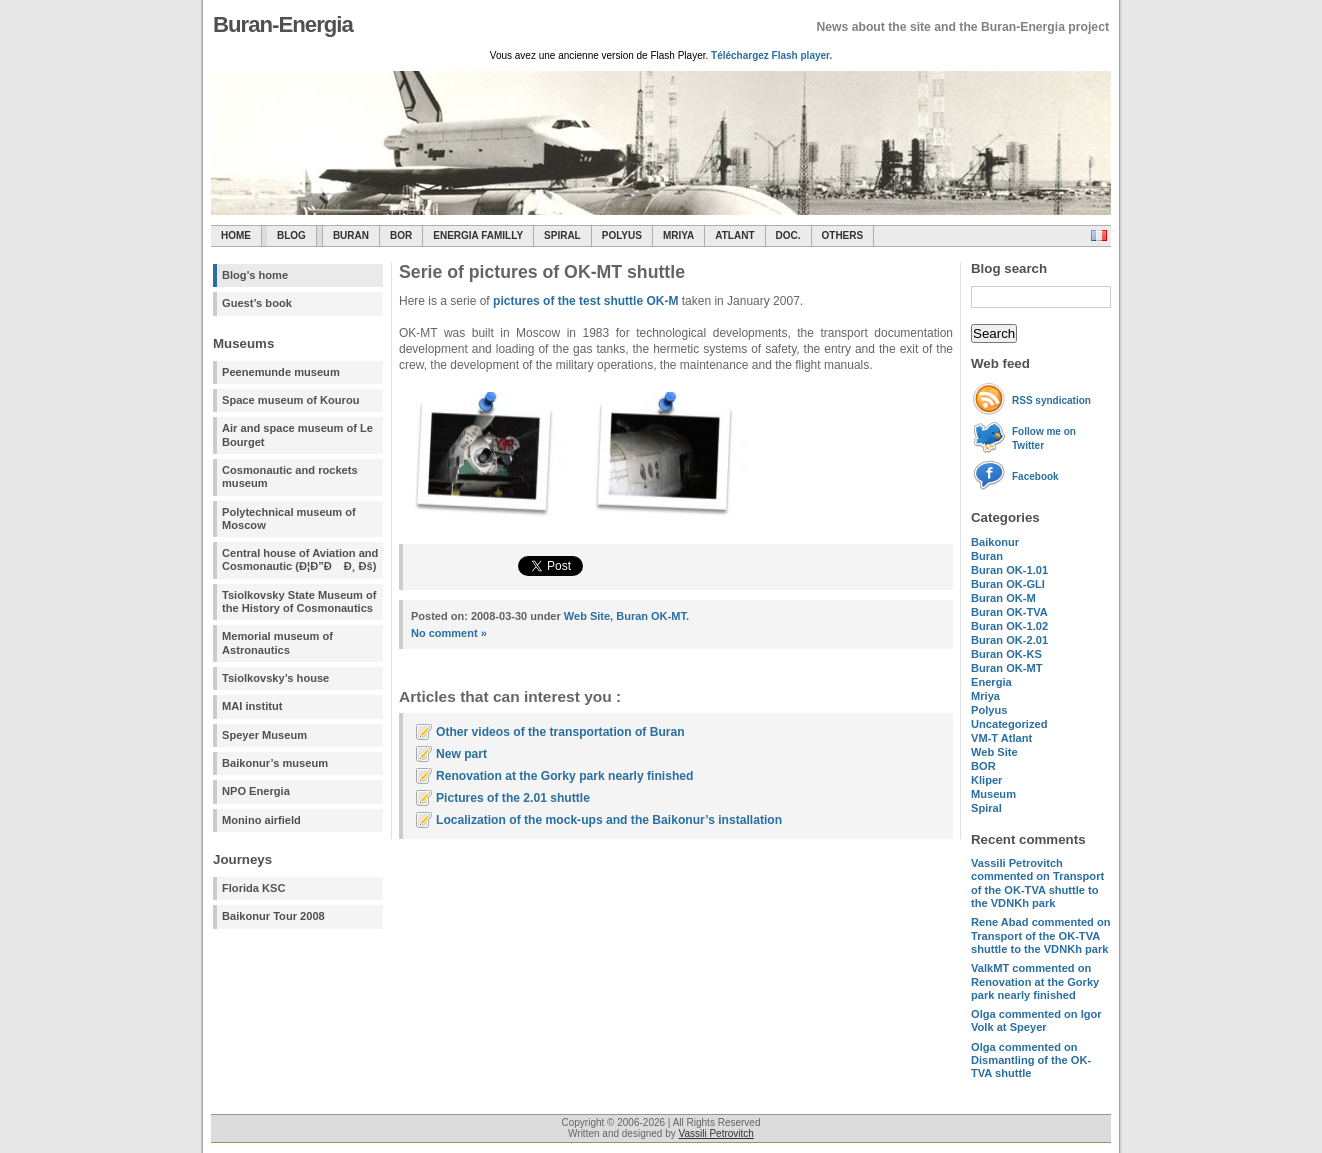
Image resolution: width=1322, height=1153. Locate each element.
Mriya (678, 235)
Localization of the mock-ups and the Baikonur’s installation (609, 820)
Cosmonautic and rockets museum (290, 476)
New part (461, 754)
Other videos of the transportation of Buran (560, 732)
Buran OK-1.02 (1009, 626)
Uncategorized (1009, 724)
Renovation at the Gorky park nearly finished (564, 776)
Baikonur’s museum (275, 763)
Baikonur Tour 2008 (273, 916)
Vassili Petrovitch (716, 1133)
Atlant (734, 235)
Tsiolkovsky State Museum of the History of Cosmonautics (299, 601)
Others (843, 235)
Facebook (1035, 476)
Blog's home (255, 275)
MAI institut (252, 706)
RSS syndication (1051, 400)
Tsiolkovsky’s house (275, 678)
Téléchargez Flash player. (771, 55)
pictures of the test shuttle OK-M (585, 301)
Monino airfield (261, 820)
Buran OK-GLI (1008, 584)
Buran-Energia (283, 24)
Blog (291, 235)
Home (236, 235)
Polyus (622, 235)
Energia (991, 682)
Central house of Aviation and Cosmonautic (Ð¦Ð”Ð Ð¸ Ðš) (300, 559)
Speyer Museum (264, 735)
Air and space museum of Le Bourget (297, 434)
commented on (1037, 883)
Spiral (986, 808)
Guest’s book (257, 303)
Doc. (788, 235)
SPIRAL (562, 235)
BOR (401, 235)
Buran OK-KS (1006, 654)
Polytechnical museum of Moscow (289, 518)
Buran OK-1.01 (1009, 570)
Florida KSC (254, 888)
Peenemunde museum (281, 372)
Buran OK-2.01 (1009, 640)
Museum (993, 794)
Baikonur (995, 542)
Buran (351, 235)
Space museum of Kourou (290, 400)
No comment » (449, 633)
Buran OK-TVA (1009, 612)
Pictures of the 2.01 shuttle (513, 798)
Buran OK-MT (1007, 668)
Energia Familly (478, 235)
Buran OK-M (1003, 598)
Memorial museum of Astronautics (277, 642)
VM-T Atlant (1001, 738)
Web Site (994, 752)
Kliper (986, 780)
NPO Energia (256, 791)
